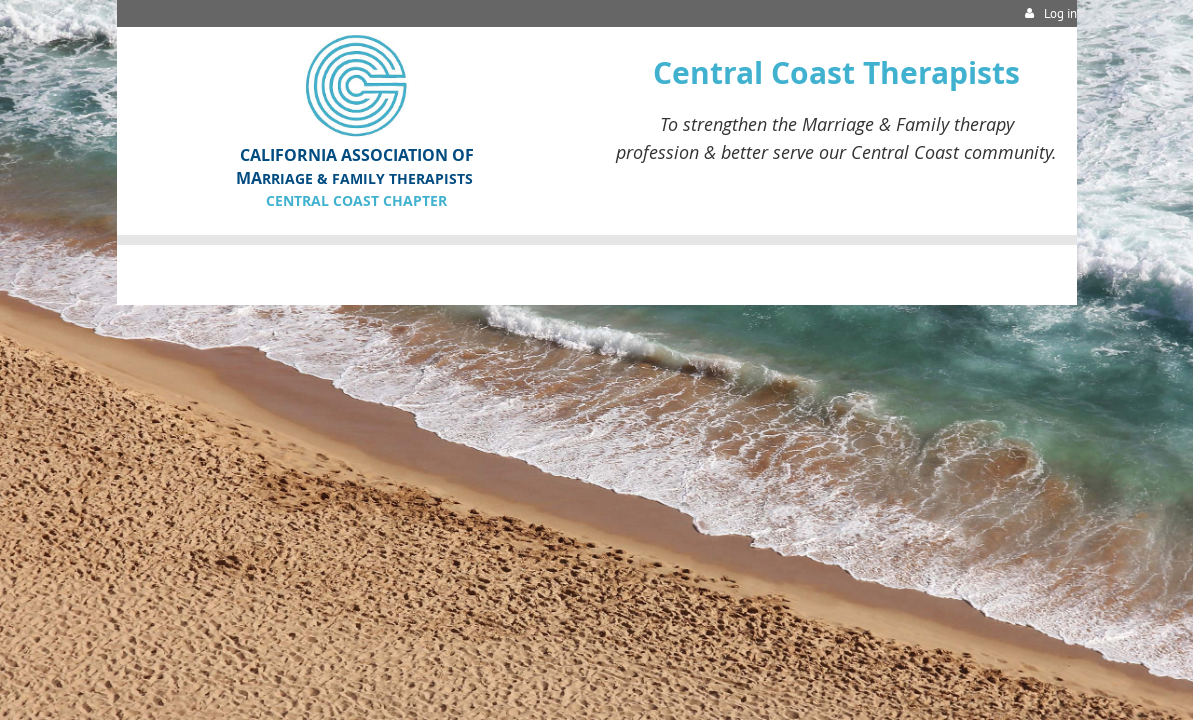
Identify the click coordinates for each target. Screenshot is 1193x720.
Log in (1060, 13)
